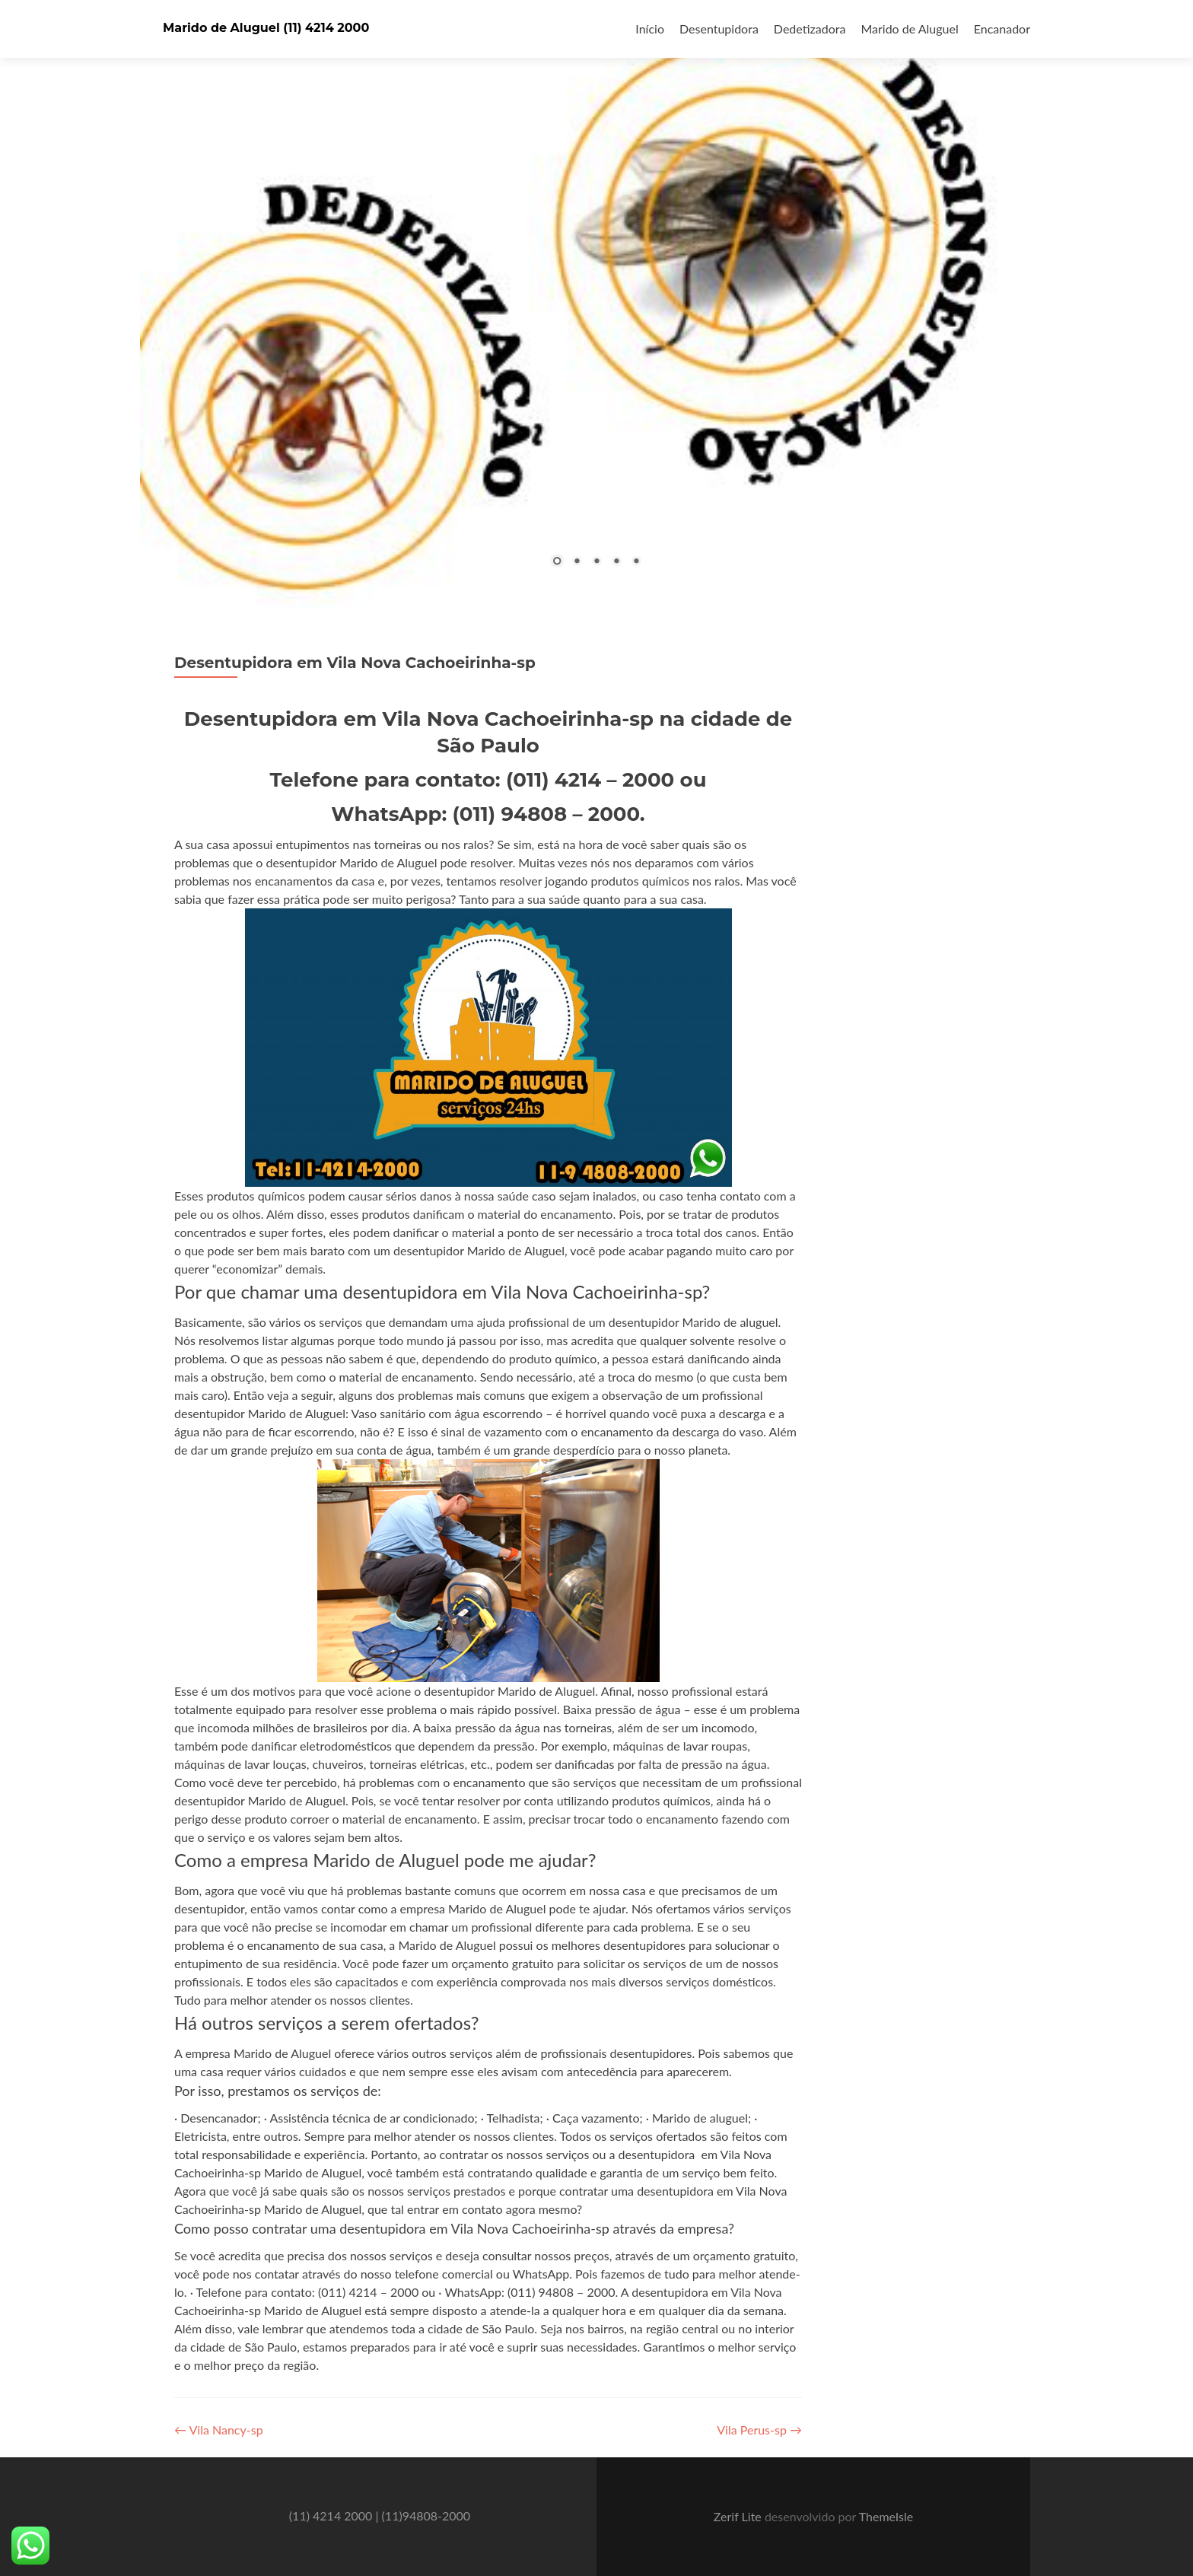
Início (649, 28)
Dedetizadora (810, 28)
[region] (596, 304)
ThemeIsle (886, 2516)
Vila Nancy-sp (218, 2429)
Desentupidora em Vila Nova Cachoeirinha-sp (355, 663)
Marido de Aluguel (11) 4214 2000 (266, 28)
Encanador (1002, 28)
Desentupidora (719, 28)
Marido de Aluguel (909, 28)
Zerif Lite (739, 2516)
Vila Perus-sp (759, 2429)
